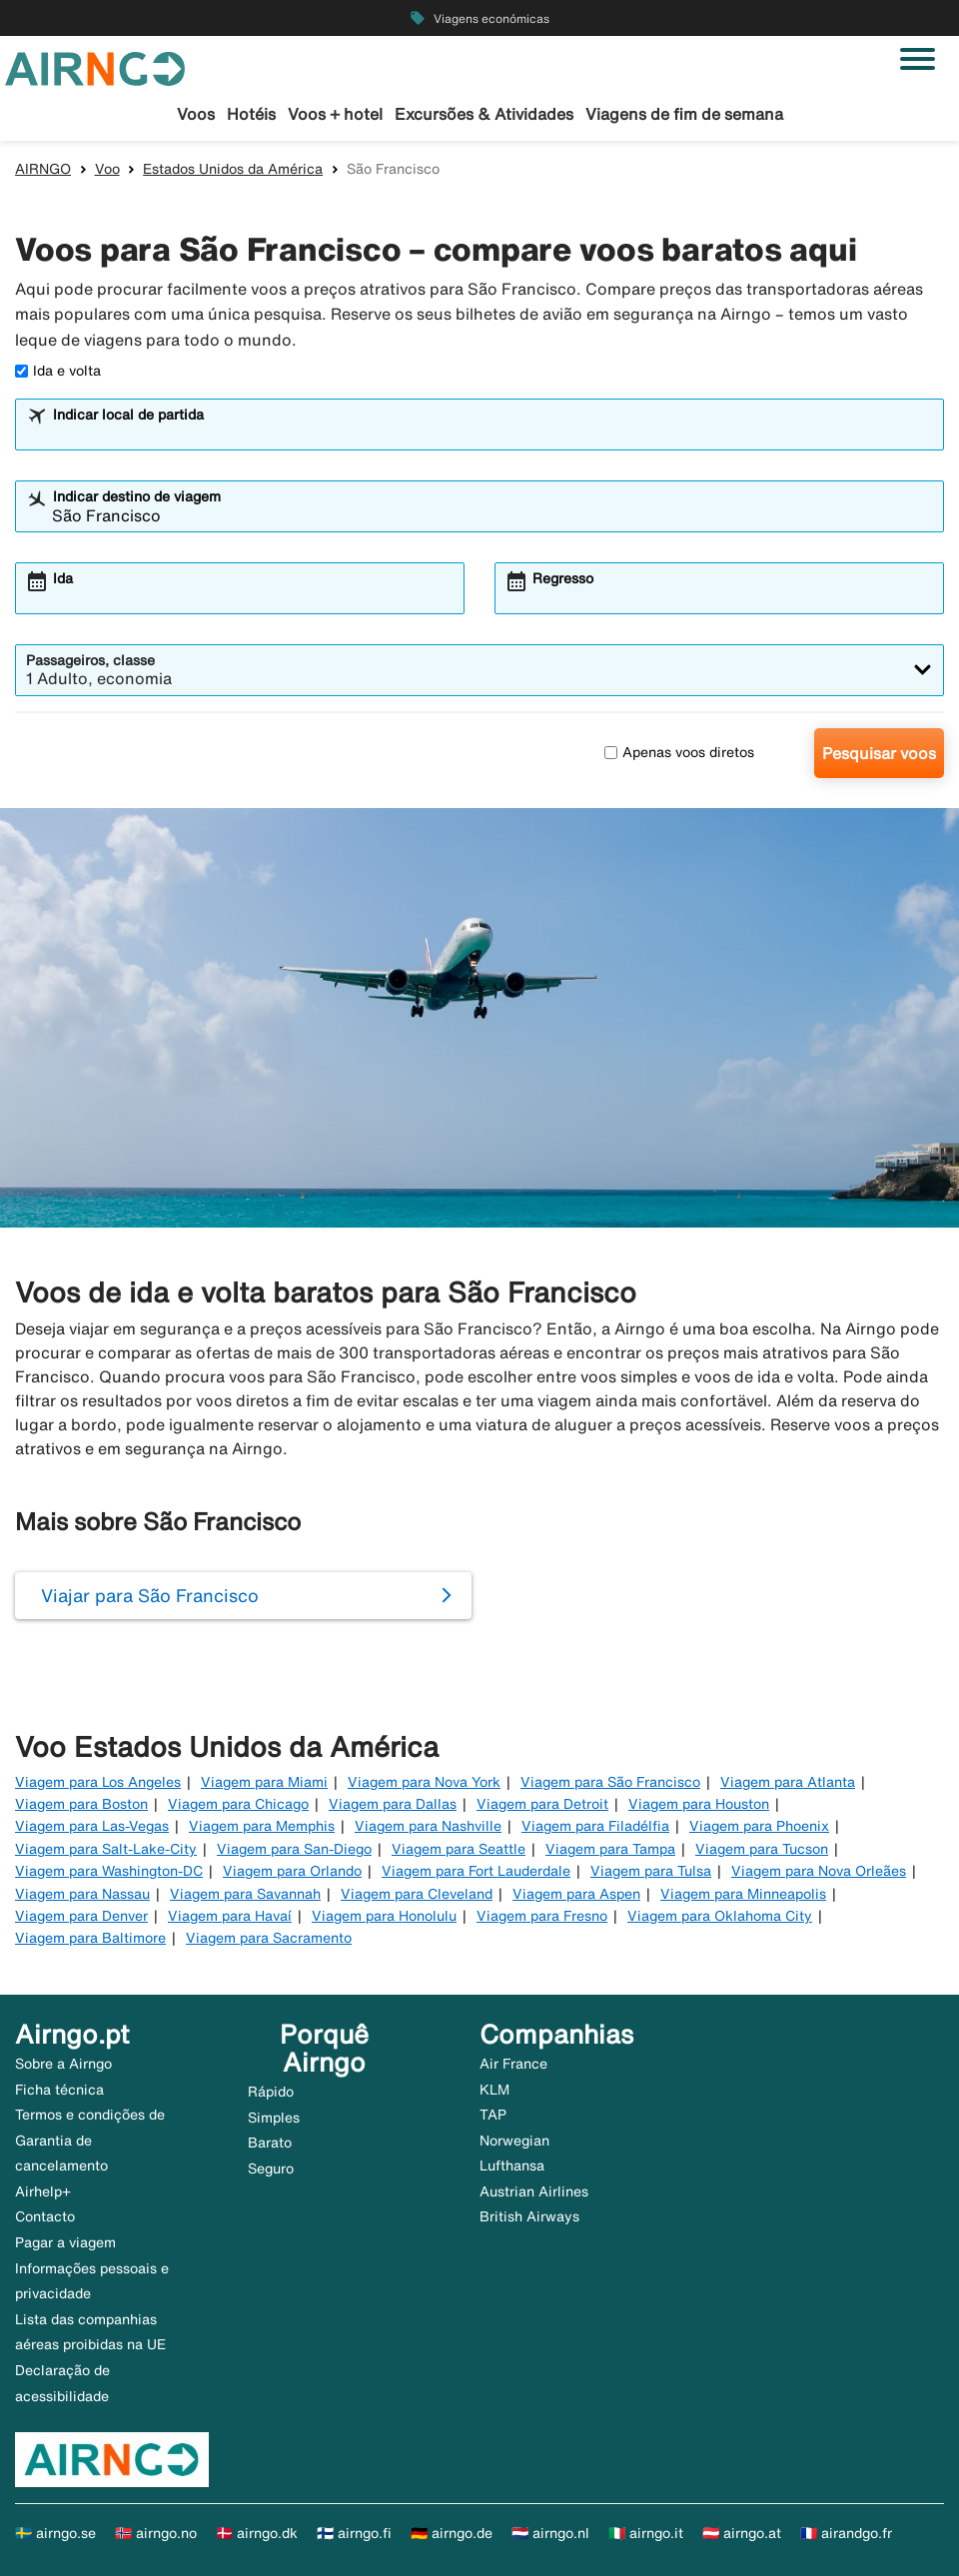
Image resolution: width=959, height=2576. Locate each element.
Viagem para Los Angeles (98, 1782)
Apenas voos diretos (679, 752)
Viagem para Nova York (424, 1782)
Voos (196, 114)
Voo (107, 169)
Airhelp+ (43, 2191)
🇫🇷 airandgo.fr (846, 2533)
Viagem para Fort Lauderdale (476, 1871)
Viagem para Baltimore (90, 1938)
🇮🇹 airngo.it (645, 2533)
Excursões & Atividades (484, 114)
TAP (493, 2115)
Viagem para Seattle (458, 1849)
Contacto (45, 2216)
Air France (513, 2064)
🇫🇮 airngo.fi (354, 2533)
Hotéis (251, 114)
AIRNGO (43, 169)
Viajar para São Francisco (150, 1595)
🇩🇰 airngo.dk (257, 2533)
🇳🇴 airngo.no (156, 2533)
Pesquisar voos (879, 753)
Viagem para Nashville (428, 1826)
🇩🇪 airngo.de (451, 2533)
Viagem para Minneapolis (743, 1894)
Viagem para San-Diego (294, 1849)
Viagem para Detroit (542, 1804)
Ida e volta (58, 371)
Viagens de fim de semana (684, 114)
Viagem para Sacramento (269, 1938)
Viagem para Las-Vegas (92, 1826)
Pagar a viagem (65, 2242)
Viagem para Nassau (82, 1894)
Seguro (271, 2168)
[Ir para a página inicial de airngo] (95, 67)
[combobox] (492, 433)
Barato (270, 2142)
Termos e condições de (90, 2115)
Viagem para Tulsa (650, 1871)
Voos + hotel (335, 114)
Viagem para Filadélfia (595, 1826)
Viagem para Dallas (393, 1804)
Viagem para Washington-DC (109, 1871)
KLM (494, 2090)
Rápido (271, 2092)
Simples (274, 2118)
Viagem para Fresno (542, 1916)
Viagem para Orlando (292, 1871)
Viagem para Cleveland (416, 1894)
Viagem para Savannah (245, 1894)
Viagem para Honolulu (384, 1916)
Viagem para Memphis (262, 1826)
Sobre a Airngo (63, 2064)
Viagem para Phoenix (759, 1826)
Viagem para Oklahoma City (719, 1916)
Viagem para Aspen (576, 1894)
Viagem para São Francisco (610, 1782)
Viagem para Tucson (761, 1849)
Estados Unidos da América (233, 169)
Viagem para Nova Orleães (818, 1871)
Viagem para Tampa (610, 1849)
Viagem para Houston (698, 1804)
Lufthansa (512, 2165)
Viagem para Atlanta (787, 1782)
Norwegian (514, 2140)
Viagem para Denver (81, 1916)
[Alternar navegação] (917, 59)
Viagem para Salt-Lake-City (106, 1849)
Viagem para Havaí (230, 1916)
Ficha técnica (59, 2090)
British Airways (529, 2216)
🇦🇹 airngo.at (741, 2533)
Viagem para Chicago (238, 1804)
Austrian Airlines (534, 2191)
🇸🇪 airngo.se (55, 2533)
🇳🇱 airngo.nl (550, 2533)
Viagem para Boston (81, 1804)
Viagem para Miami (264, 1782)
